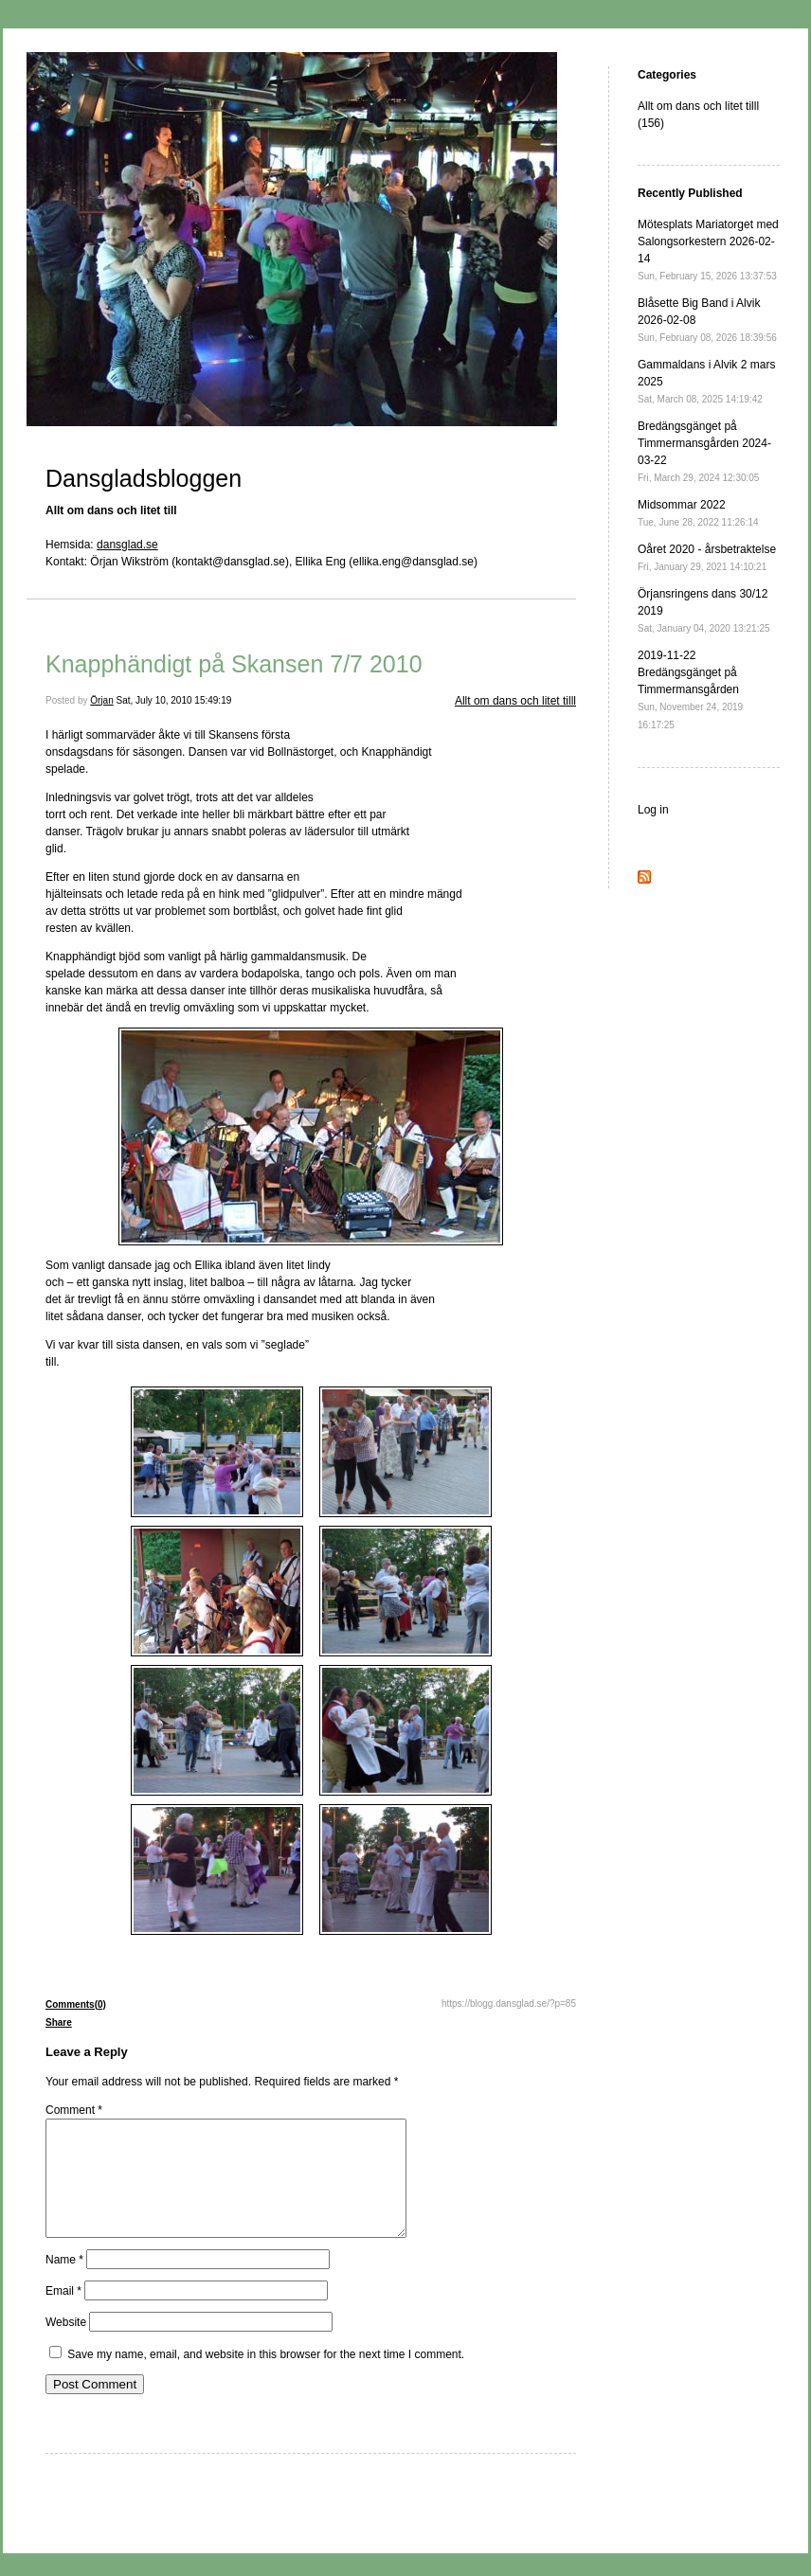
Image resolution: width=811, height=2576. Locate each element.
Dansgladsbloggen (143, 478)
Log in (653, 809)
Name (64, 2282)
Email (63, 2313)
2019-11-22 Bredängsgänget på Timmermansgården (690, 689)
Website (65, 2345)
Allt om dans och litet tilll (515, 700)
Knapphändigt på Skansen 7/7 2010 (234, 664)
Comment (73, 2110)
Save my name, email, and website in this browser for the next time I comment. (265, 2377)
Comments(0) (75, 2004)
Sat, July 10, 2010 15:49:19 (174, 700)
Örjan (101, 700)
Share (58, 2022)
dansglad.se (127, 544)
